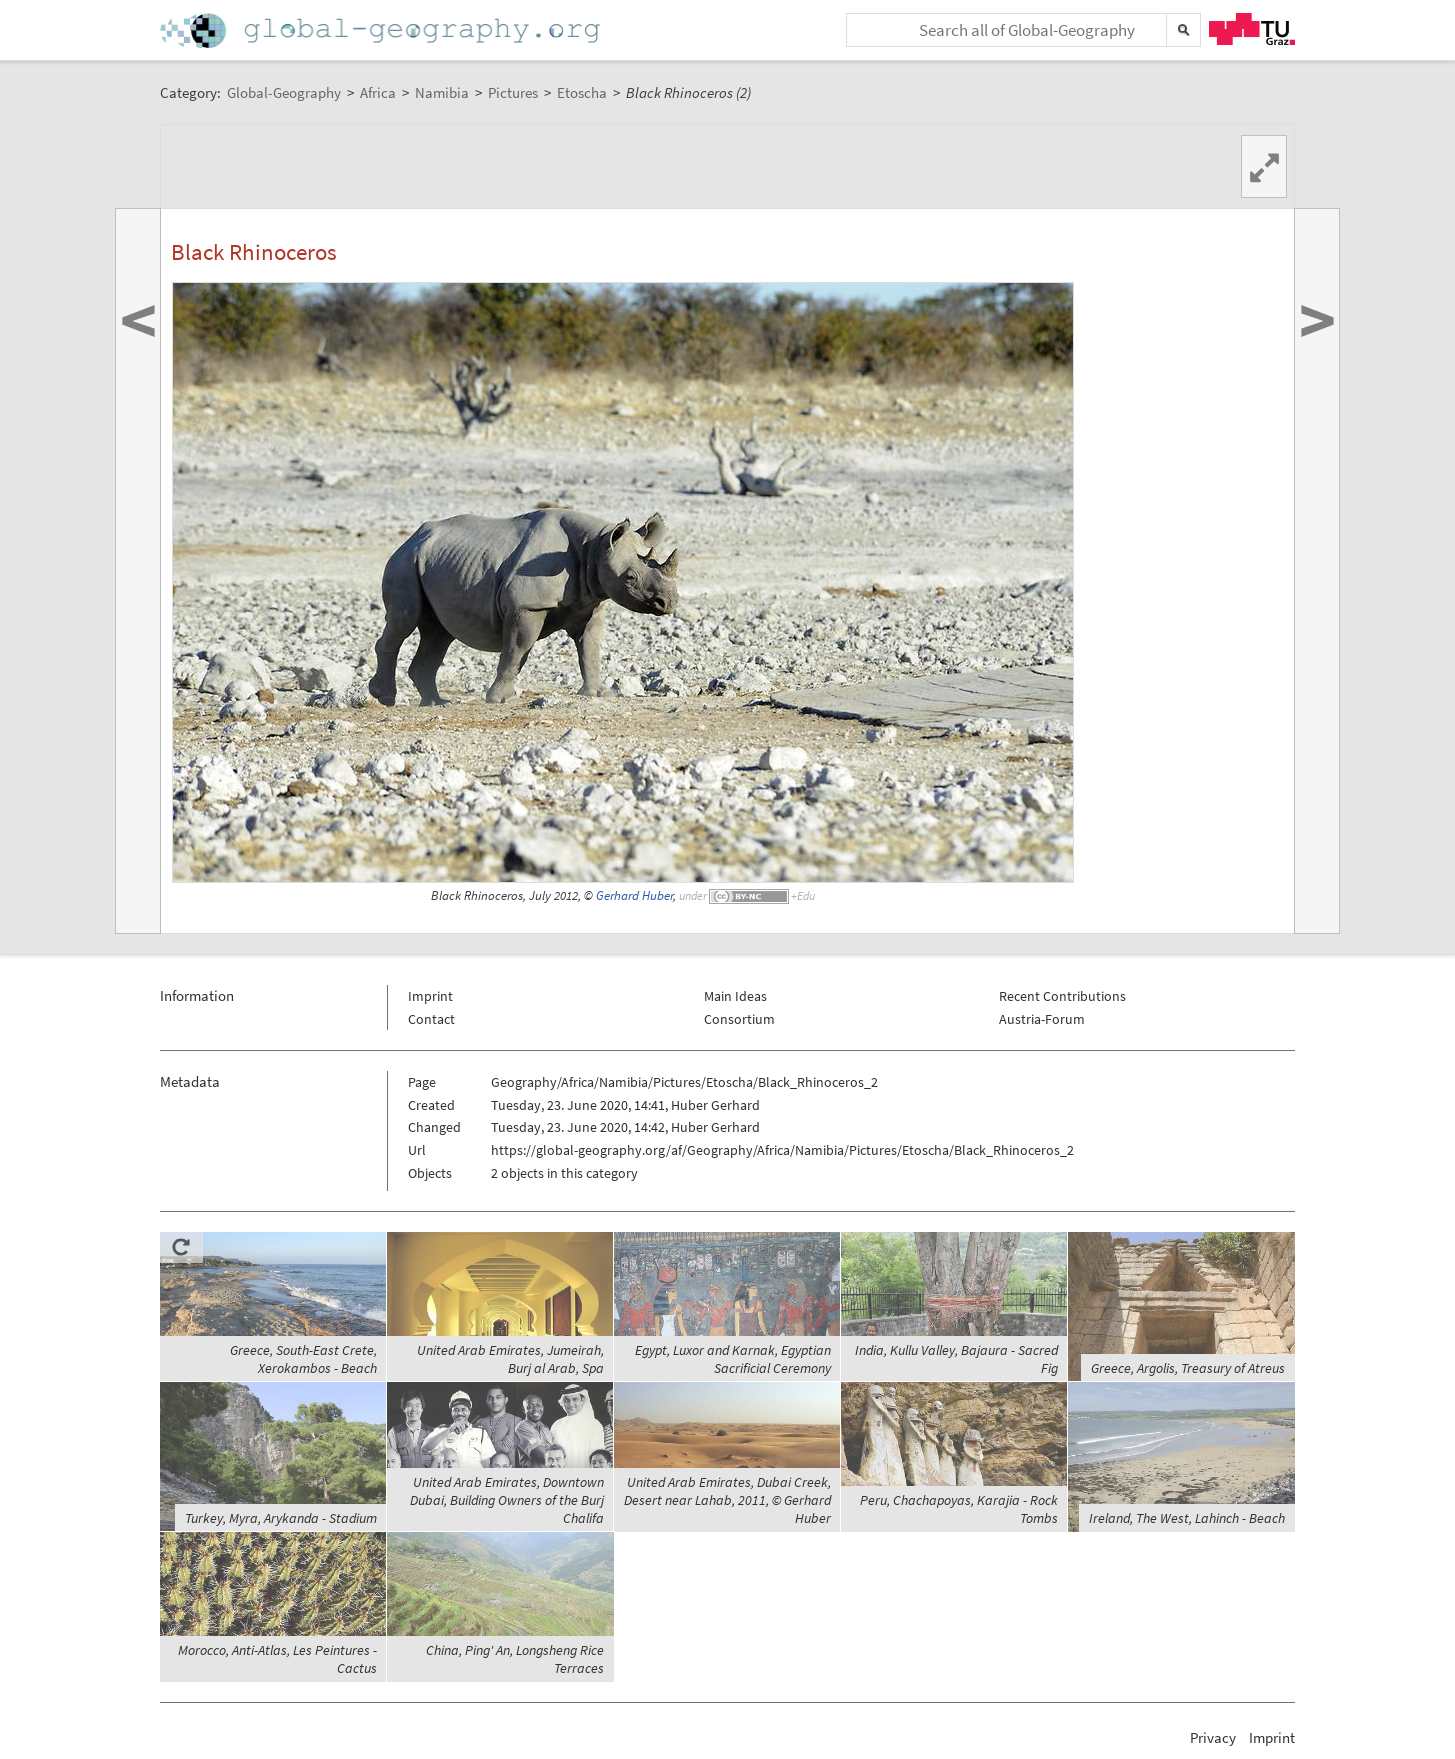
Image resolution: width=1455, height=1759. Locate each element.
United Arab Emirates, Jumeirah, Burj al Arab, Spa (510, 1359)
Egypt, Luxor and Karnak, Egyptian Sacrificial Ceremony (733, 1359)
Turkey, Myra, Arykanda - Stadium (281, 1518)
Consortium (739, 1019)
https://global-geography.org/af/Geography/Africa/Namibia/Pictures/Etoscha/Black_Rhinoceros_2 (782, 1150)
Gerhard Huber (634, 895)
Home (382, 30)
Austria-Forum (1042, 1019)
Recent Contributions (1062, 996)
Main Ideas (735, 996)
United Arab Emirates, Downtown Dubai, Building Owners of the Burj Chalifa (507, 1500)
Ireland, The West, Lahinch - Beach (1187, 1518)
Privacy (1213, 1737)
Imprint (430, 996)
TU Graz (1252, 29)
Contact (431, 1019)
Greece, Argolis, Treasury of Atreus (1188, 1368)
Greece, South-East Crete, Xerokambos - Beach (303, 1359)
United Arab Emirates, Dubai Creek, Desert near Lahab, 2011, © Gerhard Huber (727, 1500)
